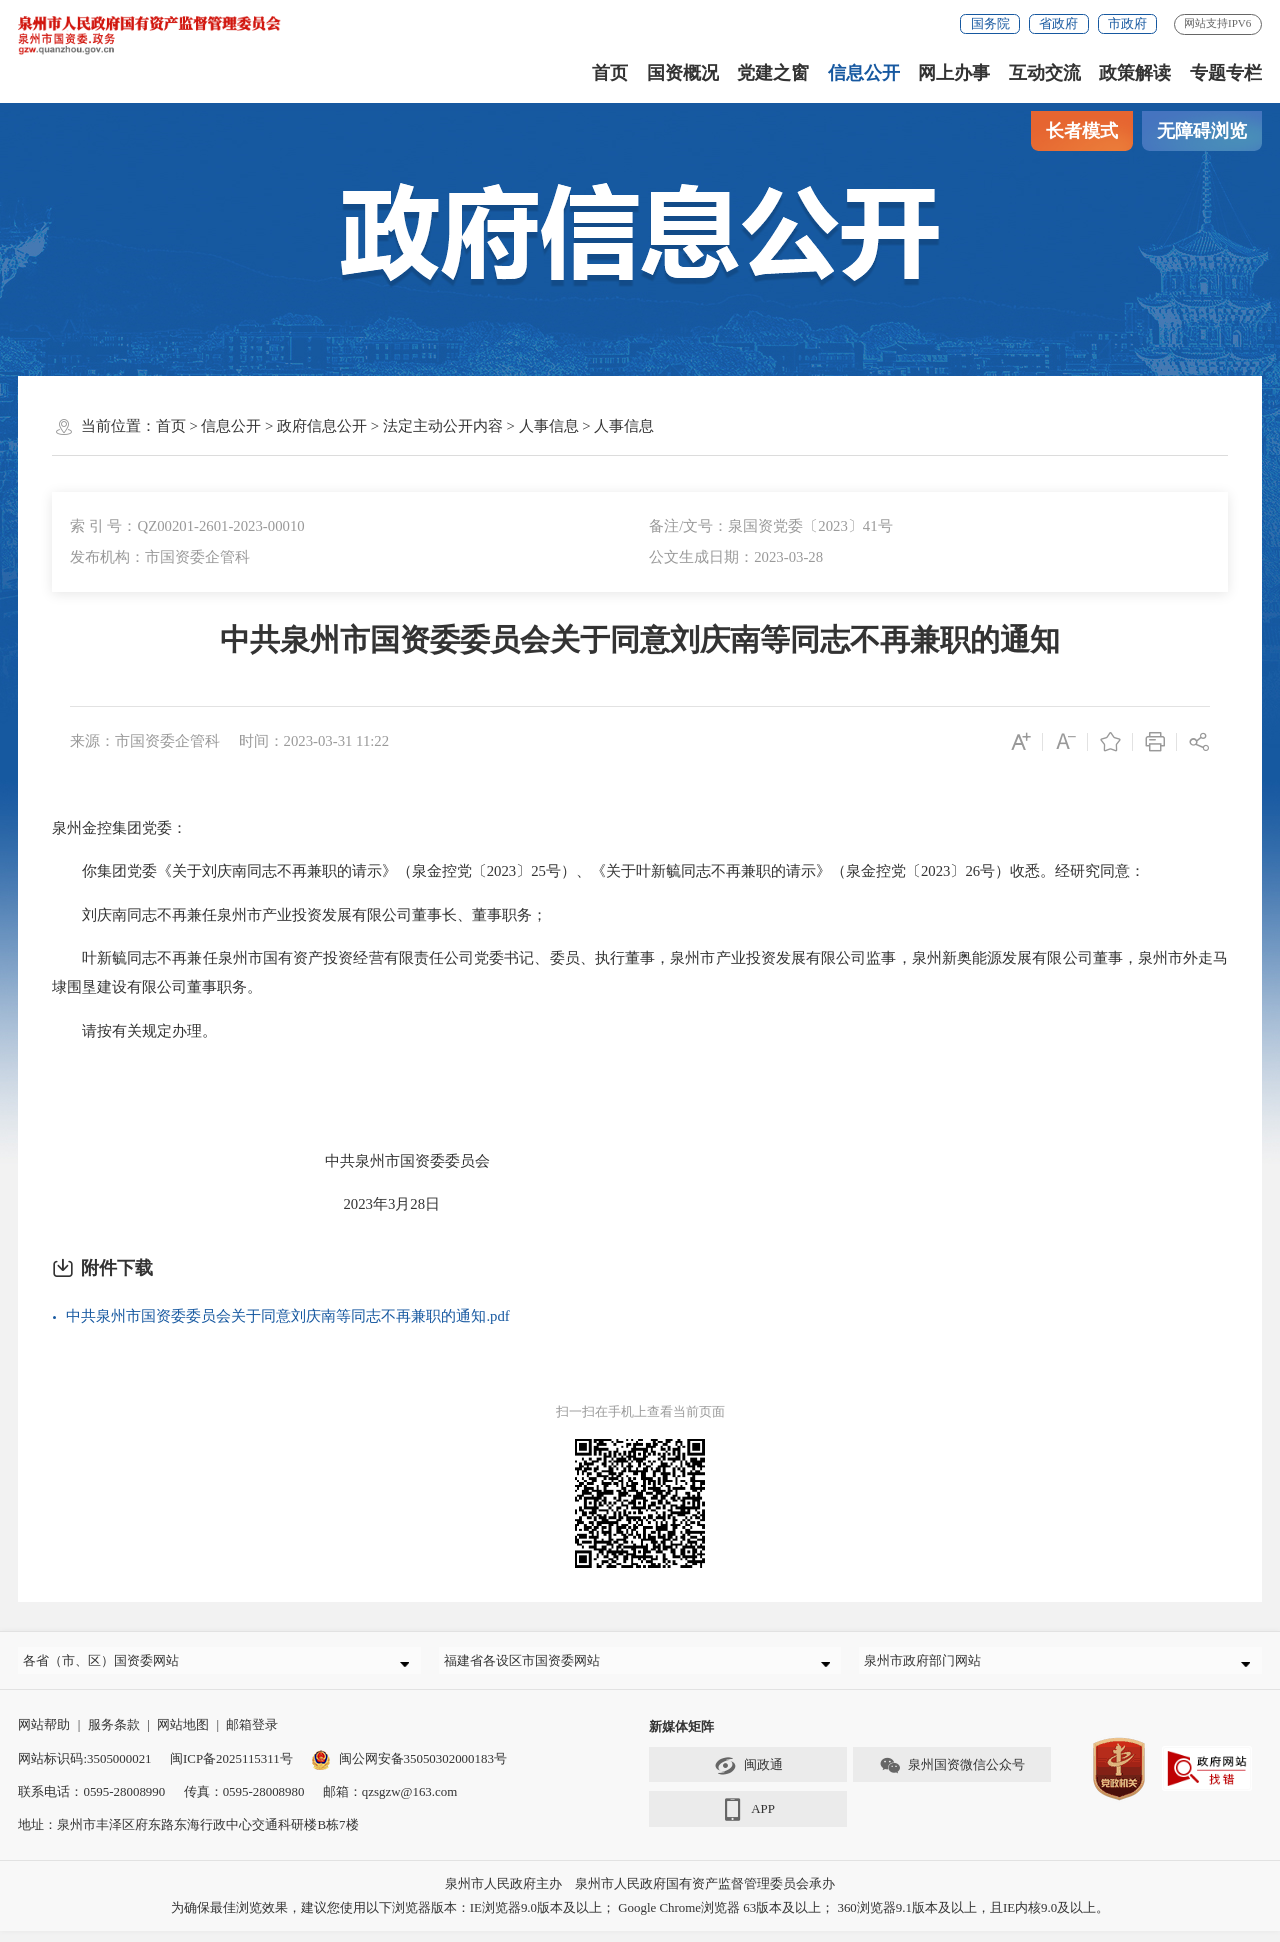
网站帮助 (44, 1736)
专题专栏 (1226, 73)
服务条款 (114, 1736)
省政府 (1058, 23)
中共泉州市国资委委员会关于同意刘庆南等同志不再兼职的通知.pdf (287, 1316)
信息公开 (864, 73)
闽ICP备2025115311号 (231, 1769)
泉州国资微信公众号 (952, 1778)
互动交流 (1045, 73)
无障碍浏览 (1202, 131)
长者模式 (1082, 131)
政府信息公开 (322, 426)
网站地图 (183, 1736)
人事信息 (549, 426)
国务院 (990, 23)
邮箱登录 (252, 1736)
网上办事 (954, 73)
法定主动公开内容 (443, 426)
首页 (610, 73)
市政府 (1127, 23)
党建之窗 (773, 73)
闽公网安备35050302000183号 (409, 1769)
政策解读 (1135, 73)
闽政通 (748, 1778)
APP (748, 1822)
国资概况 (683, 73)
